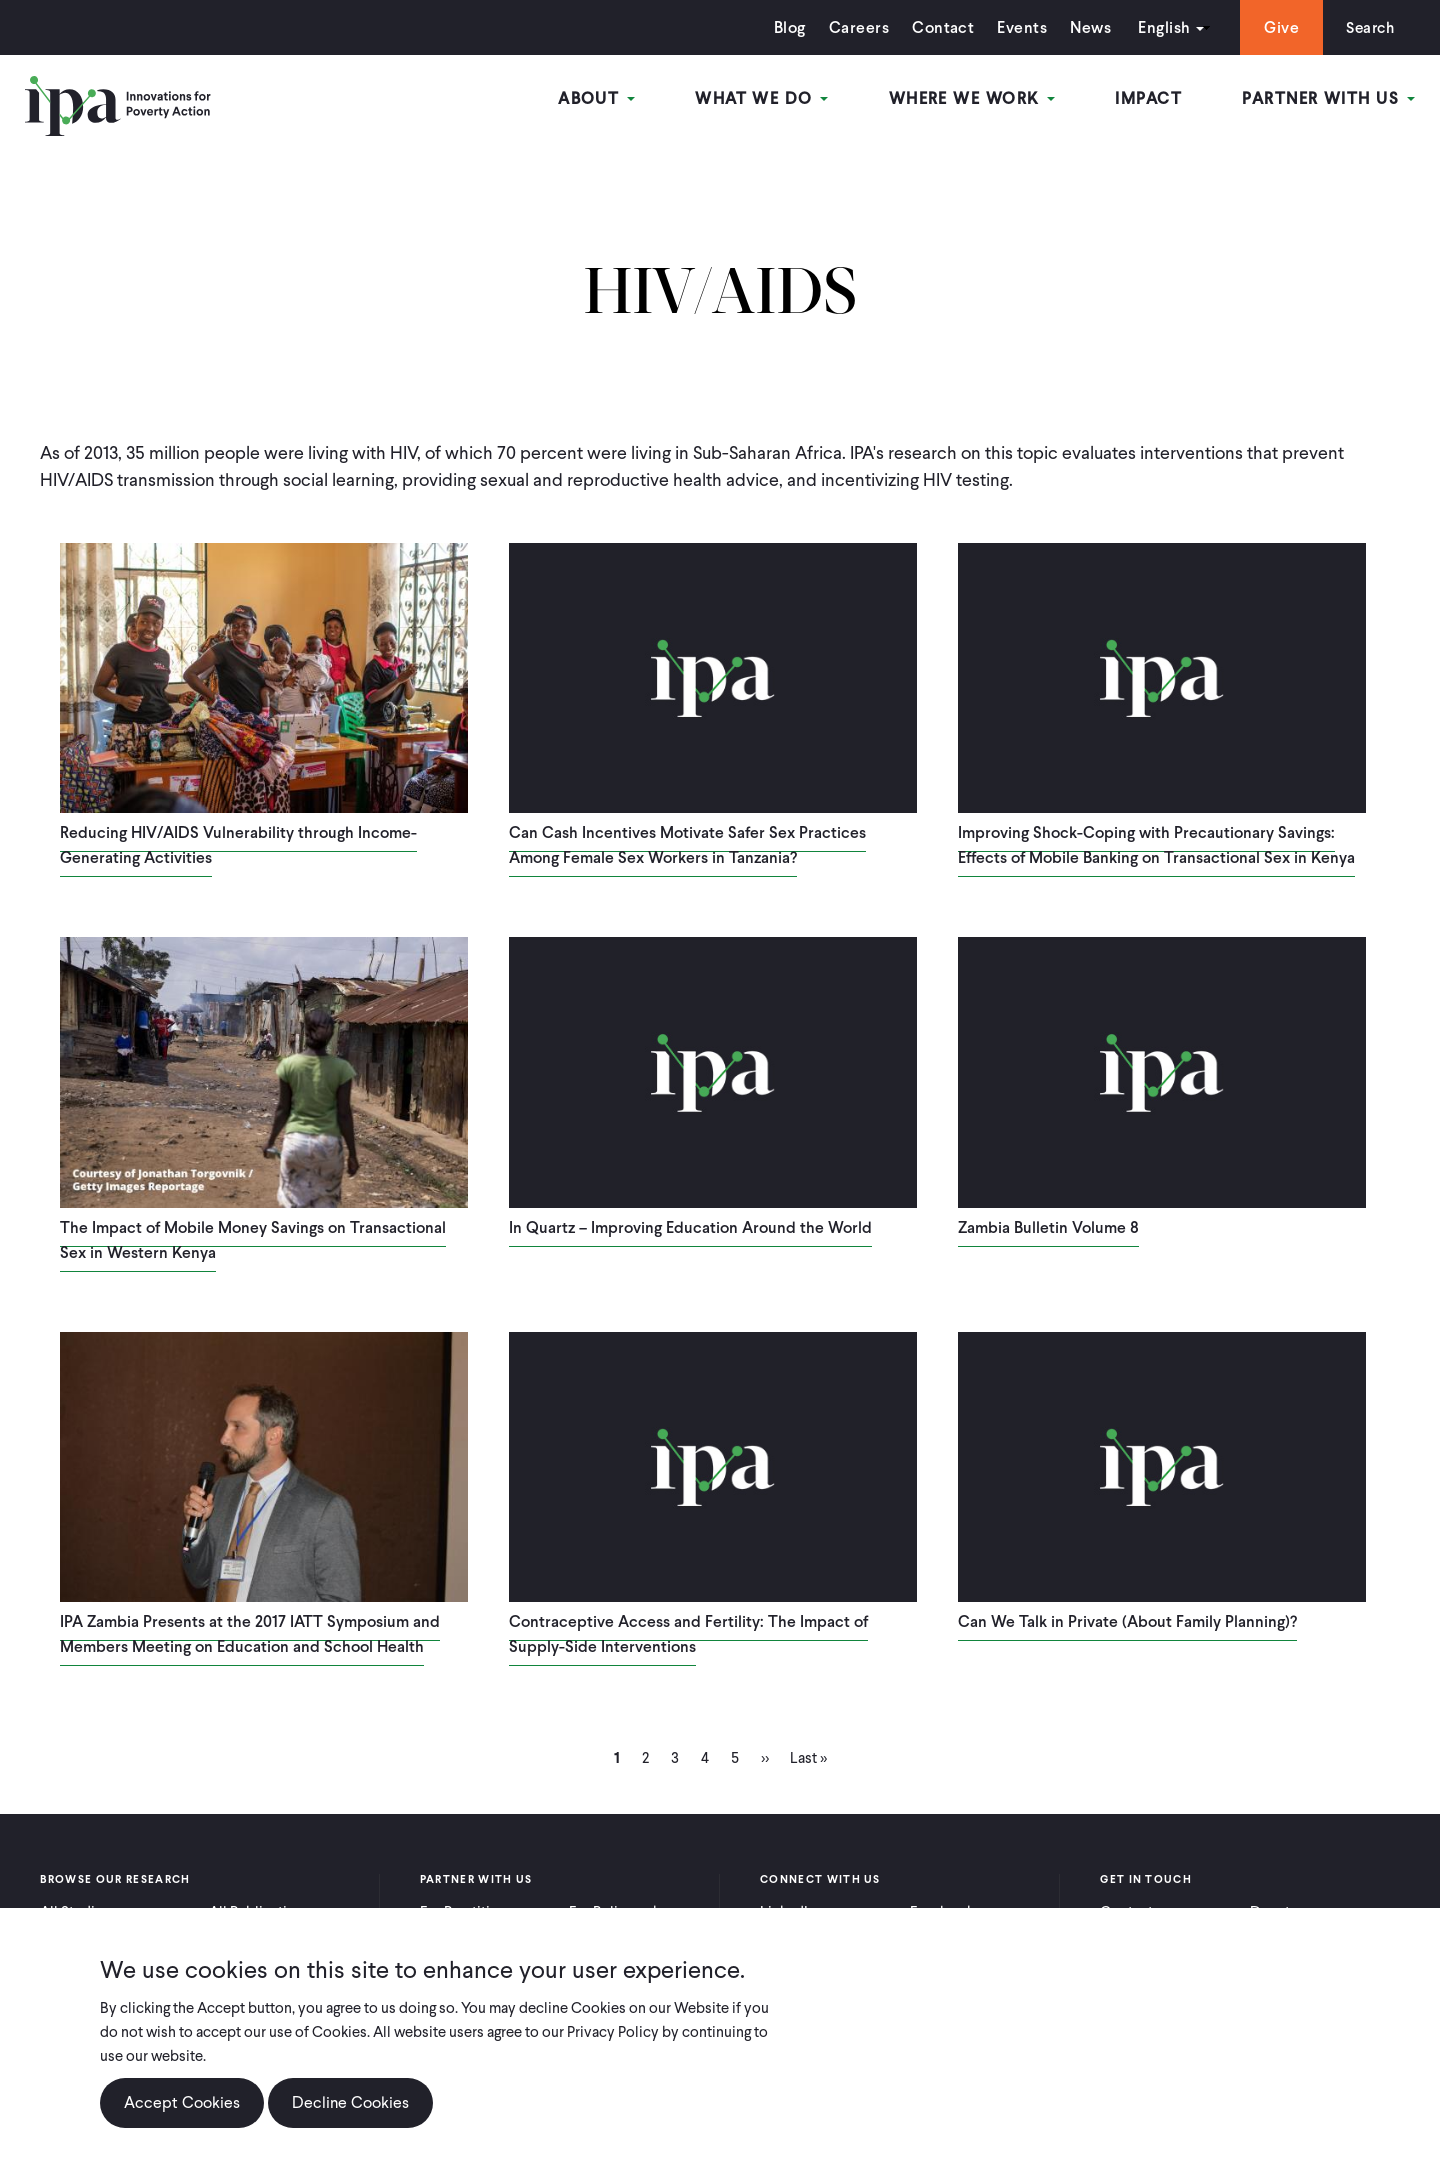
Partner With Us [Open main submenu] (1329, 98)
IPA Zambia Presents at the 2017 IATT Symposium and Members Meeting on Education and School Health (250, 1634)
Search (1367, 27)
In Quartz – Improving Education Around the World (690, 1227)
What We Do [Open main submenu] (763, 98)
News (1085, 27)
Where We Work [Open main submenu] (973, 98)
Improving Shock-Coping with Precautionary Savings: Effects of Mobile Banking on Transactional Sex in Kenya (1156, 845)
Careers (854, 27)
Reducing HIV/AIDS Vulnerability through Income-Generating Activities (238, 845)
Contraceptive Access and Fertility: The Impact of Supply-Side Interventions (688, 1634)
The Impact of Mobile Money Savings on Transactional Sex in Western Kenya (253, 1240)
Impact (1149, 98)
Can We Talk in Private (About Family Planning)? (1127, 1621)
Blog (785, 27)
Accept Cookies (182, 2102)
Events (1017, 27)
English (1159, 27)
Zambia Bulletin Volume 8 (1048, 1227)
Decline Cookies (350, 2102)
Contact (938, 27)
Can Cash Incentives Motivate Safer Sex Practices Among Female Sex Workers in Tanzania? (687, 845)
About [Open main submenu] (599, 98)
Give (1276, 27)
